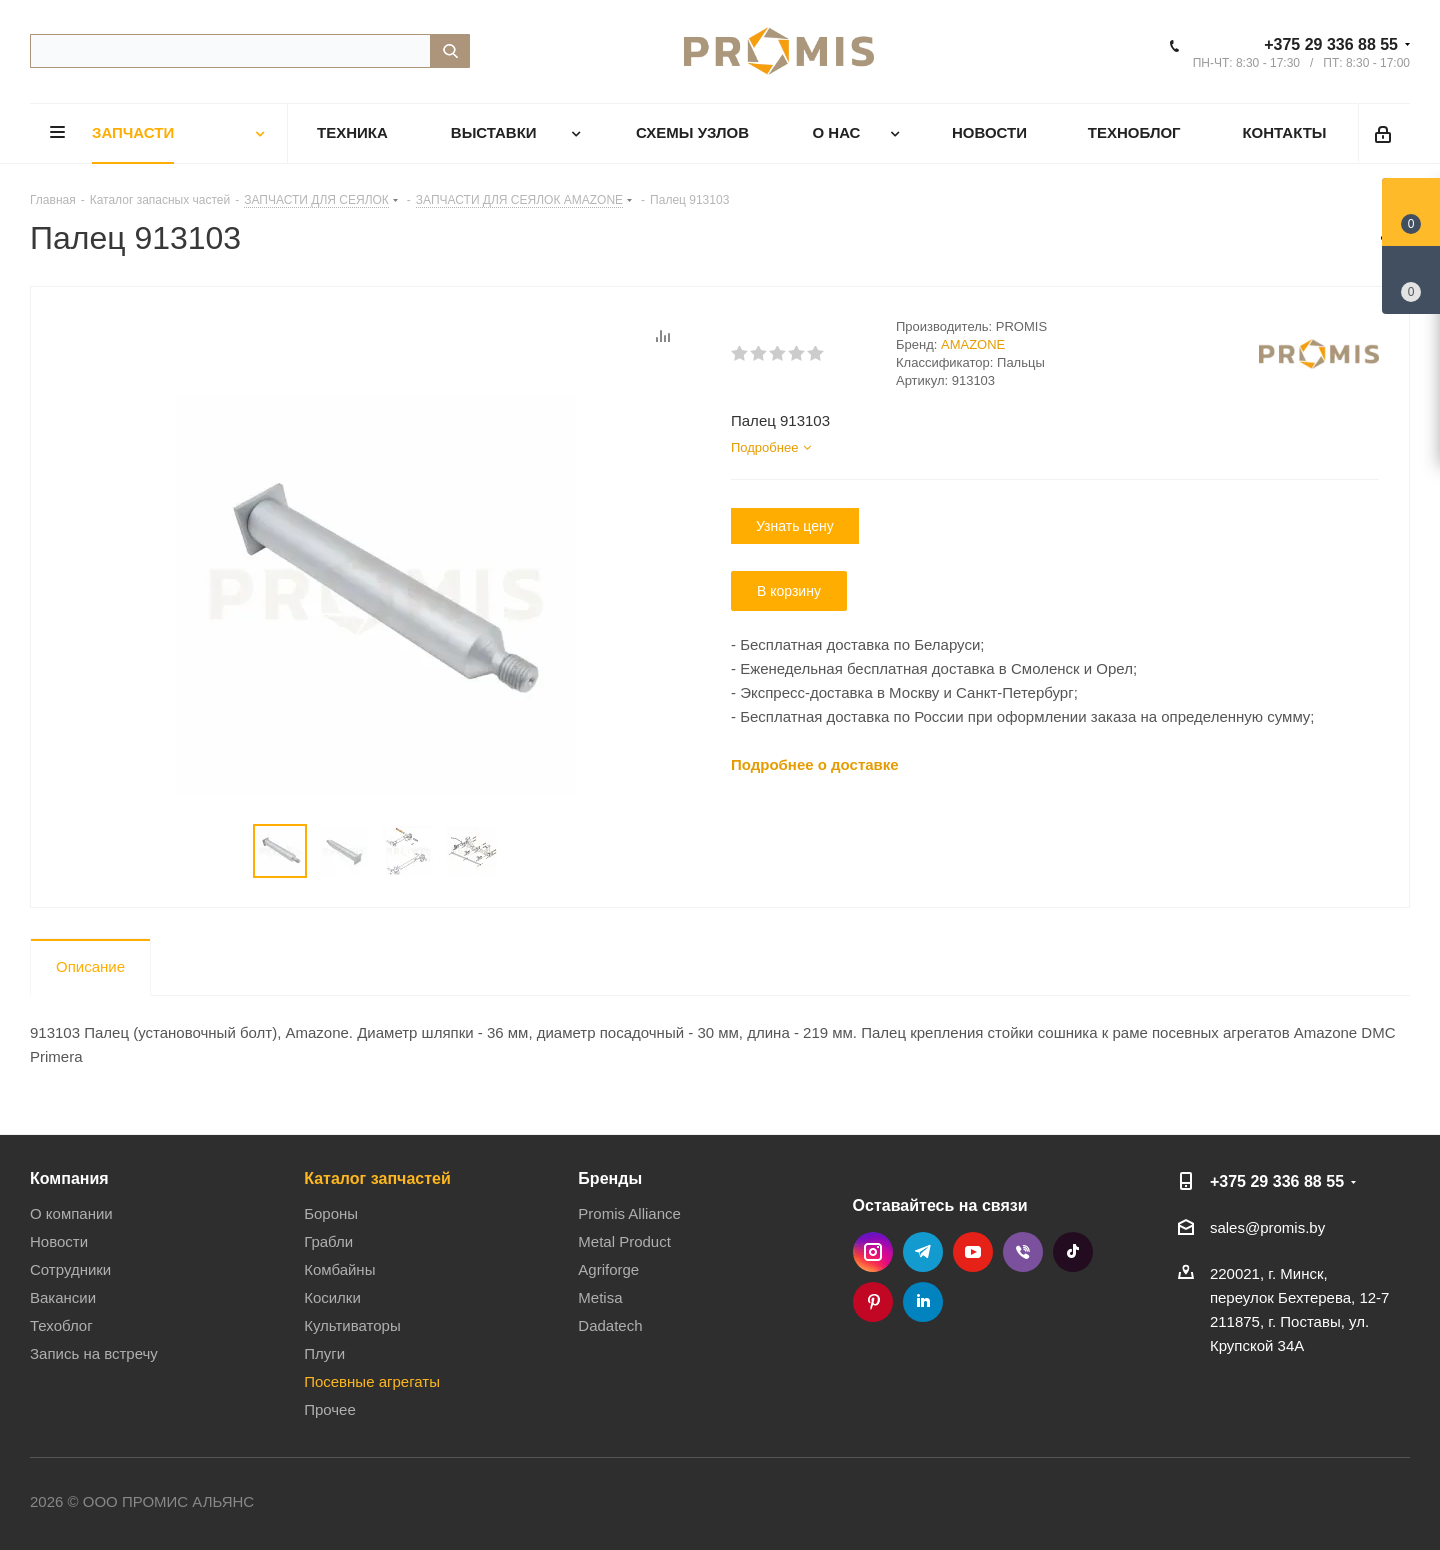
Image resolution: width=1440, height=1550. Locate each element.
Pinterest (873, 1302)
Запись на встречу (94, 1353)
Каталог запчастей (377, 1178)
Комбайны (339, 1269)
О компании (71, 1213)
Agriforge (608, 1269)
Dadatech (610, 1325)
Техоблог (61, 1325)
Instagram (873, 1252)
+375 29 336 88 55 (1331, 44)
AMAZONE (973, 344)
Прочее (330, 1409)
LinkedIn (923, 1302)
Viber (1023, 1252)
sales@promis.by (1267, 1227)
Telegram (923, 1252)
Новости (59, 1241)
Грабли (328, 1241)
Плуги (324, 1353)
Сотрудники (70, 1269)
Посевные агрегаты (372, 1381)
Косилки (332, 1297)
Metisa (600, 1297)
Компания (69, 1178)
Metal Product (624, 1241)
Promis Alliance (629, 1213)
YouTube (973, 1252)
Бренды (610, 1178)
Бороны (331, 1213)
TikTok (1073, 1252)
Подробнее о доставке (815, 764)
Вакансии (63, 1297)
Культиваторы (352, 1325)
